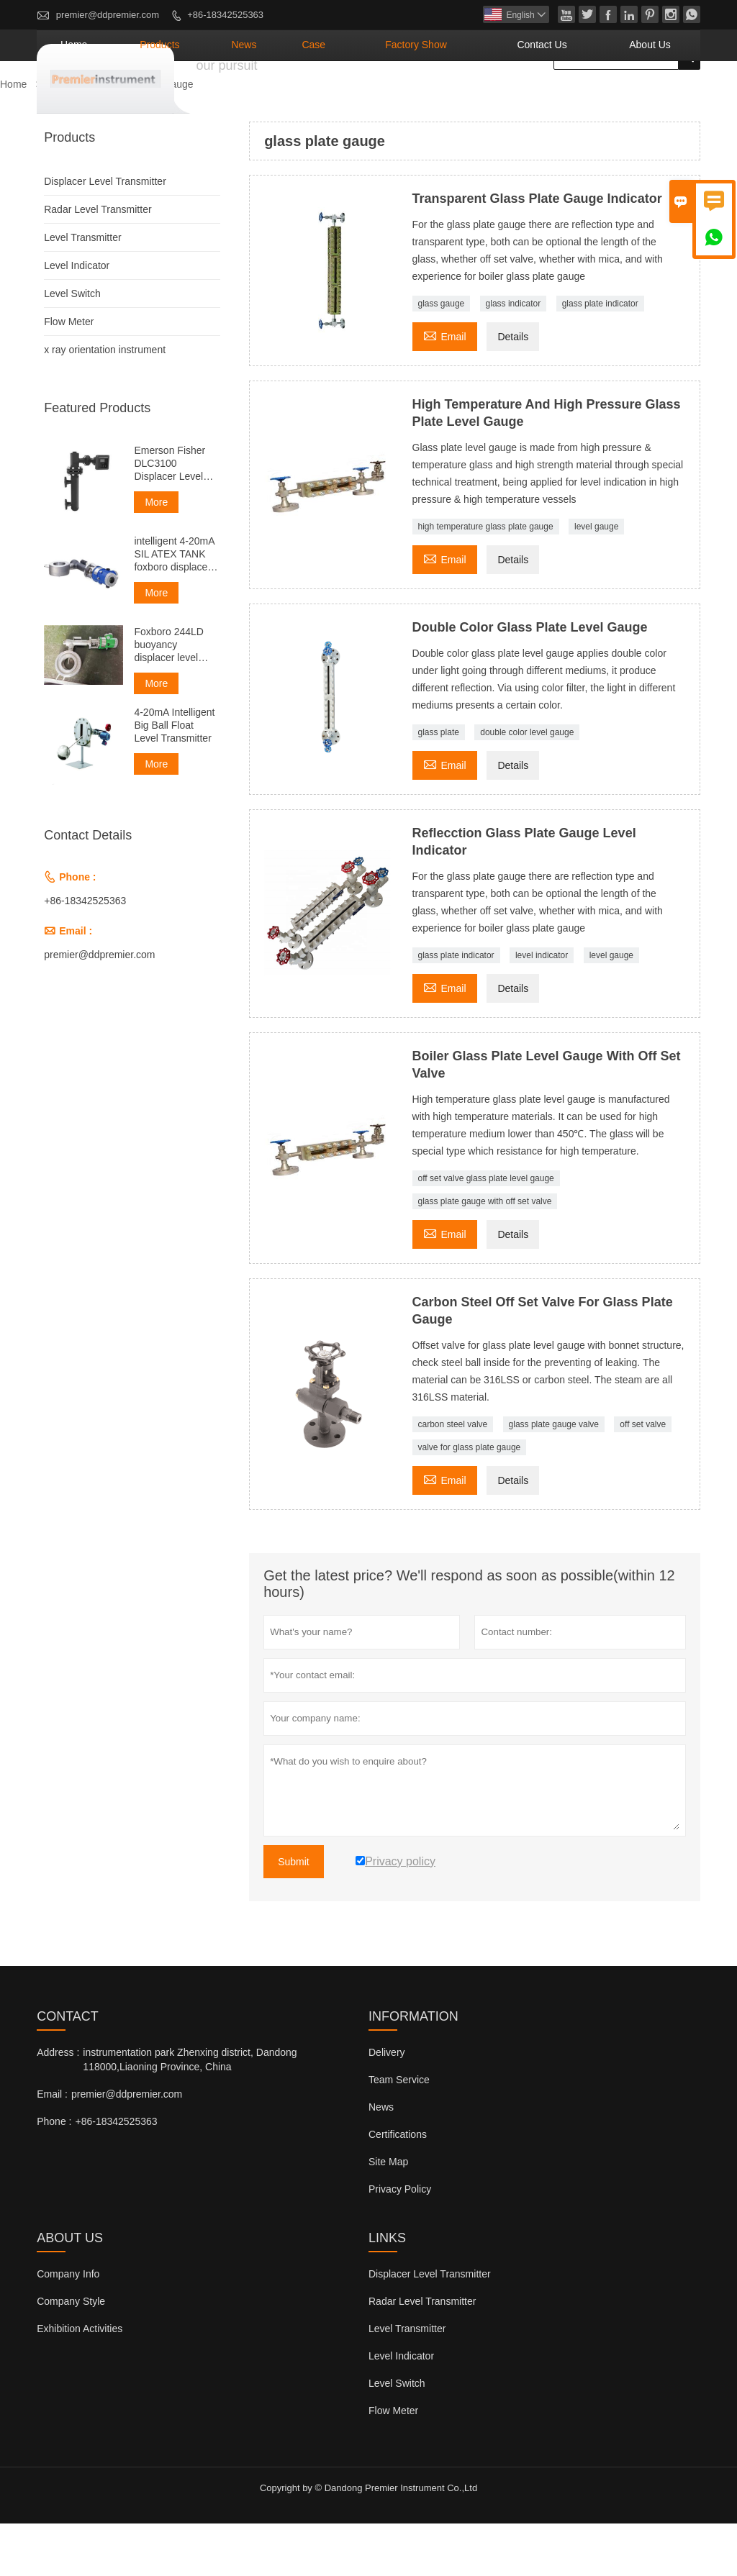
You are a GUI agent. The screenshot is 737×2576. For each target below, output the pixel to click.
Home (224, 97)
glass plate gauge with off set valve (485, 1254)
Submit (293, 1914)
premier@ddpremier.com (107, 14)
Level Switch (72, 346)
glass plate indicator (600, 356)
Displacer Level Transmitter (105, 234)
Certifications (397, 2187)
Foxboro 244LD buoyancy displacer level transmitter (169, 697)
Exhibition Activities (79, 2381)
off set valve (643, 1477)
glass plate (438, 785)
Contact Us (580, 97)
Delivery (386, 2105)
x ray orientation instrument (105, 402)
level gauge (596, 579)
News (353, 97)
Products (289, 97)
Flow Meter (69, 374)
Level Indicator (76, 318)
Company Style (71, 2353)
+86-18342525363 (225, 14)
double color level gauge (527, 785)
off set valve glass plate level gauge (486, 1231)
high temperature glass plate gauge (485, 579)
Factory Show (484, 97)
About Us (662, 97)
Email (444, 387)
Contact (68, 2069)
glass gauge (441, 356)
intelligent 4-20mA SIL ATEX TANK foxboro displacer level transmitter (174, 607)
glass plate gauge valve (554, 1477)
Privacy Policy (399, 2241)
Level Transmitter (82, 290)
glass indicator (513, 356)
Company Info (68, 2326)
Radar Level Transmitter (97, 262)
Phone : (54, 2174)
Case (406, 97)
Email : (52, 2146)
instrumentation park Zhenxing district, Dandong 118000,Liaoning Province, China (190, 2112)
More (156, 554)
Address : (58, 2105)
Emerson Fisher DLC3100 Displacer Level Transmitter (169, 516)
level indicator (541, 1008)
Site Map (388, 2214)
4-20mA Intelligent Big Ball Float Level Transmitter (174, 777)
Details (512, 389)
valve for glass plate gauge (469, 1500)
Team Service (399, 2132)
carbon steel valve (453, 1477)
